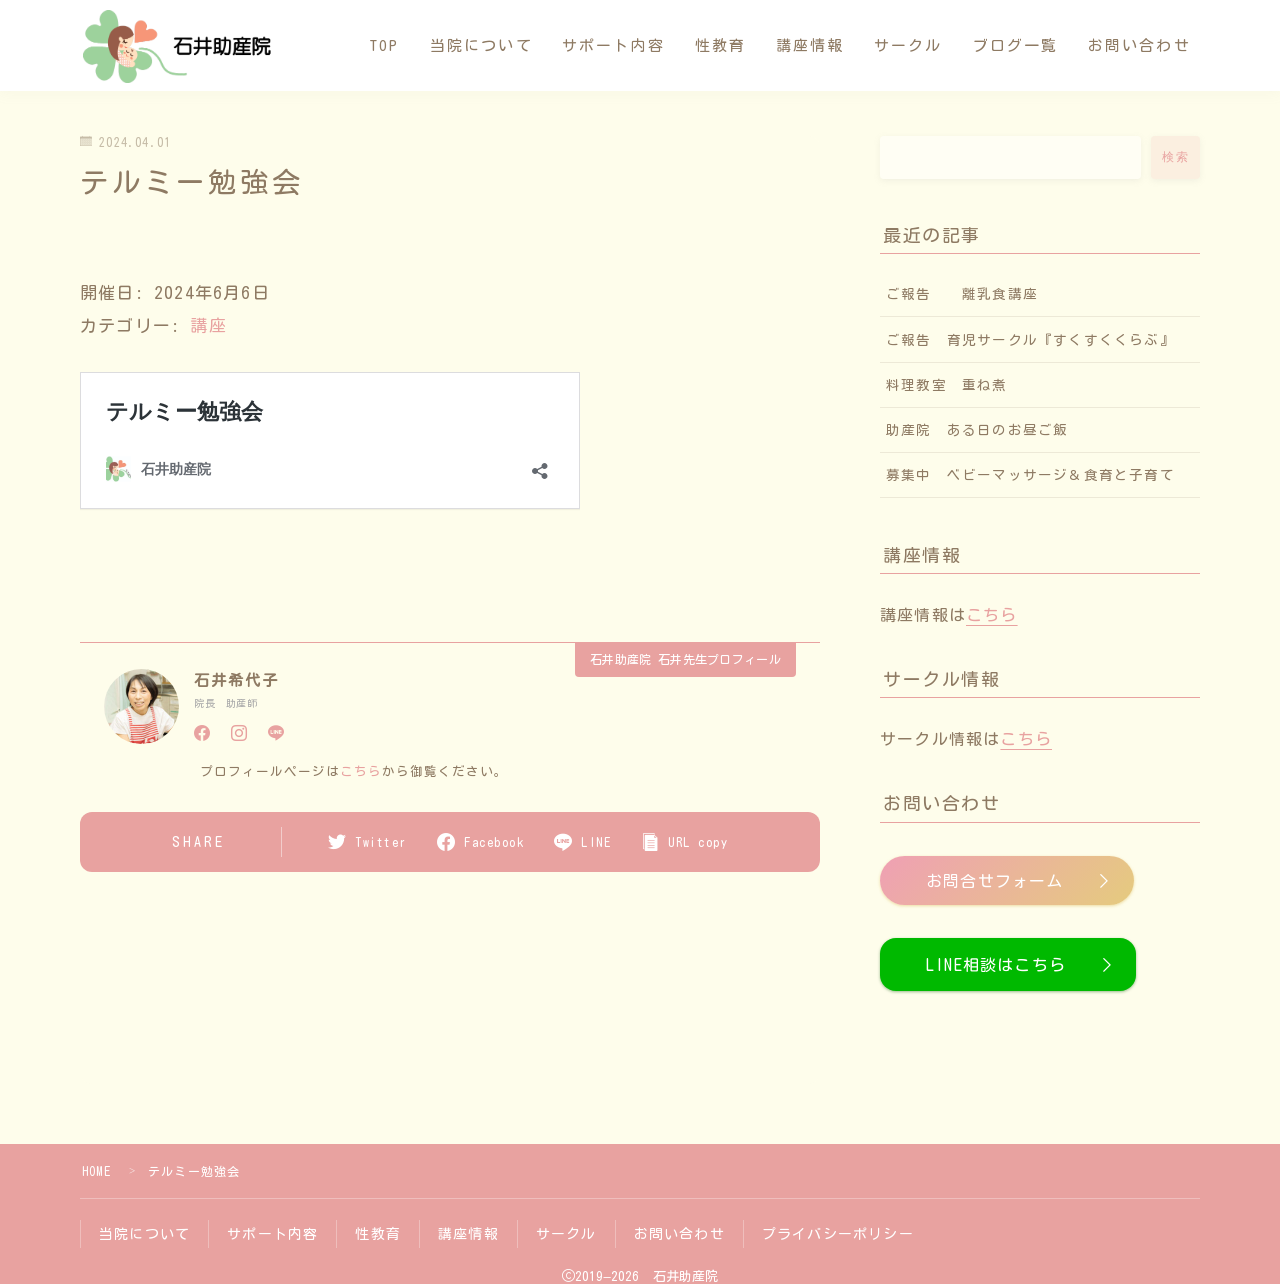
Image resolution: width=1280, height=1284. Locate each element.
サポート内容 (613, 45)
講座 (208, 325)
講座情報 (810, 45)
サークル (908, 45)
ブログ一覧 (1016, 45)
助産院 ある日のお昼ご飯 (977, 430)
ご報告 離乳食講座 (962, 294)
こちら (361, 770)
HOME (96, 1171)
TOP (384, 45)
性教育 (720, 45)
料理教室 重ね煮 (947, 385)
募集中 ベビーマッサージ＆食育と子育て (1038, 475)
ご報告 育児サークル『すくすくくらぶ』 (1030, 340)
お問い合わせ (1139, 45)
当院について (481, 45)
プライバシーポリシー (838, 1234)
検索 (1175, 157)
